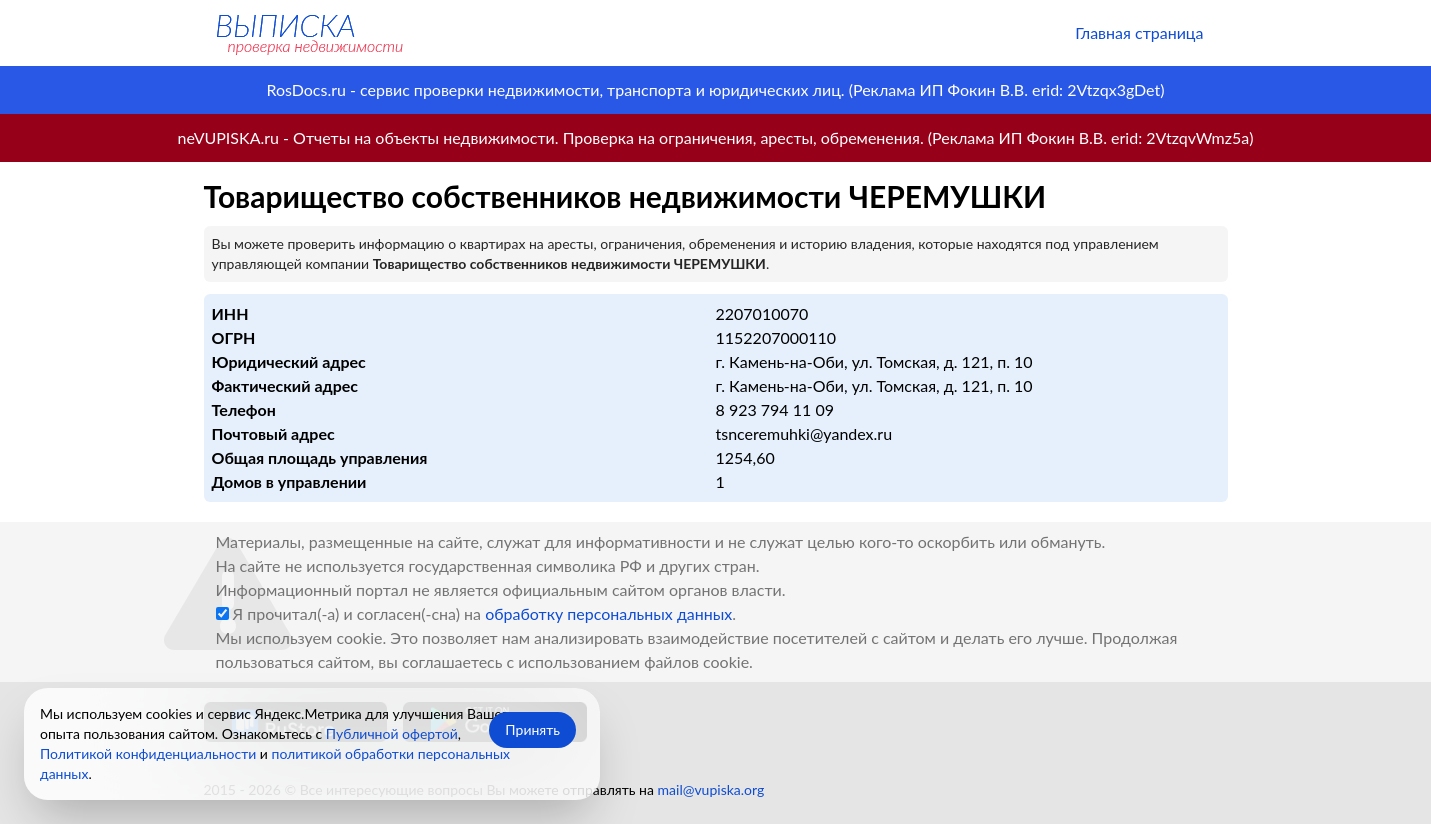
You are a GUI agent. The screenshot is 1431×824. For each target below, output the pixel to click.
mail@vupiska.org (711, 789)
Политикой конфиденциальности (148, 753)
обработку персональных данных (608, 613)
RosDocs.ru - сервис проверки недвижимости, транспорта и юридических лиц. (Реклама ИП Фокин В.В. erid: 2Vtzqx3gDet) (715, 89)
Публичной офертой (392, 733)
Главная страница (1139, 32)
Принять (532, 729)
